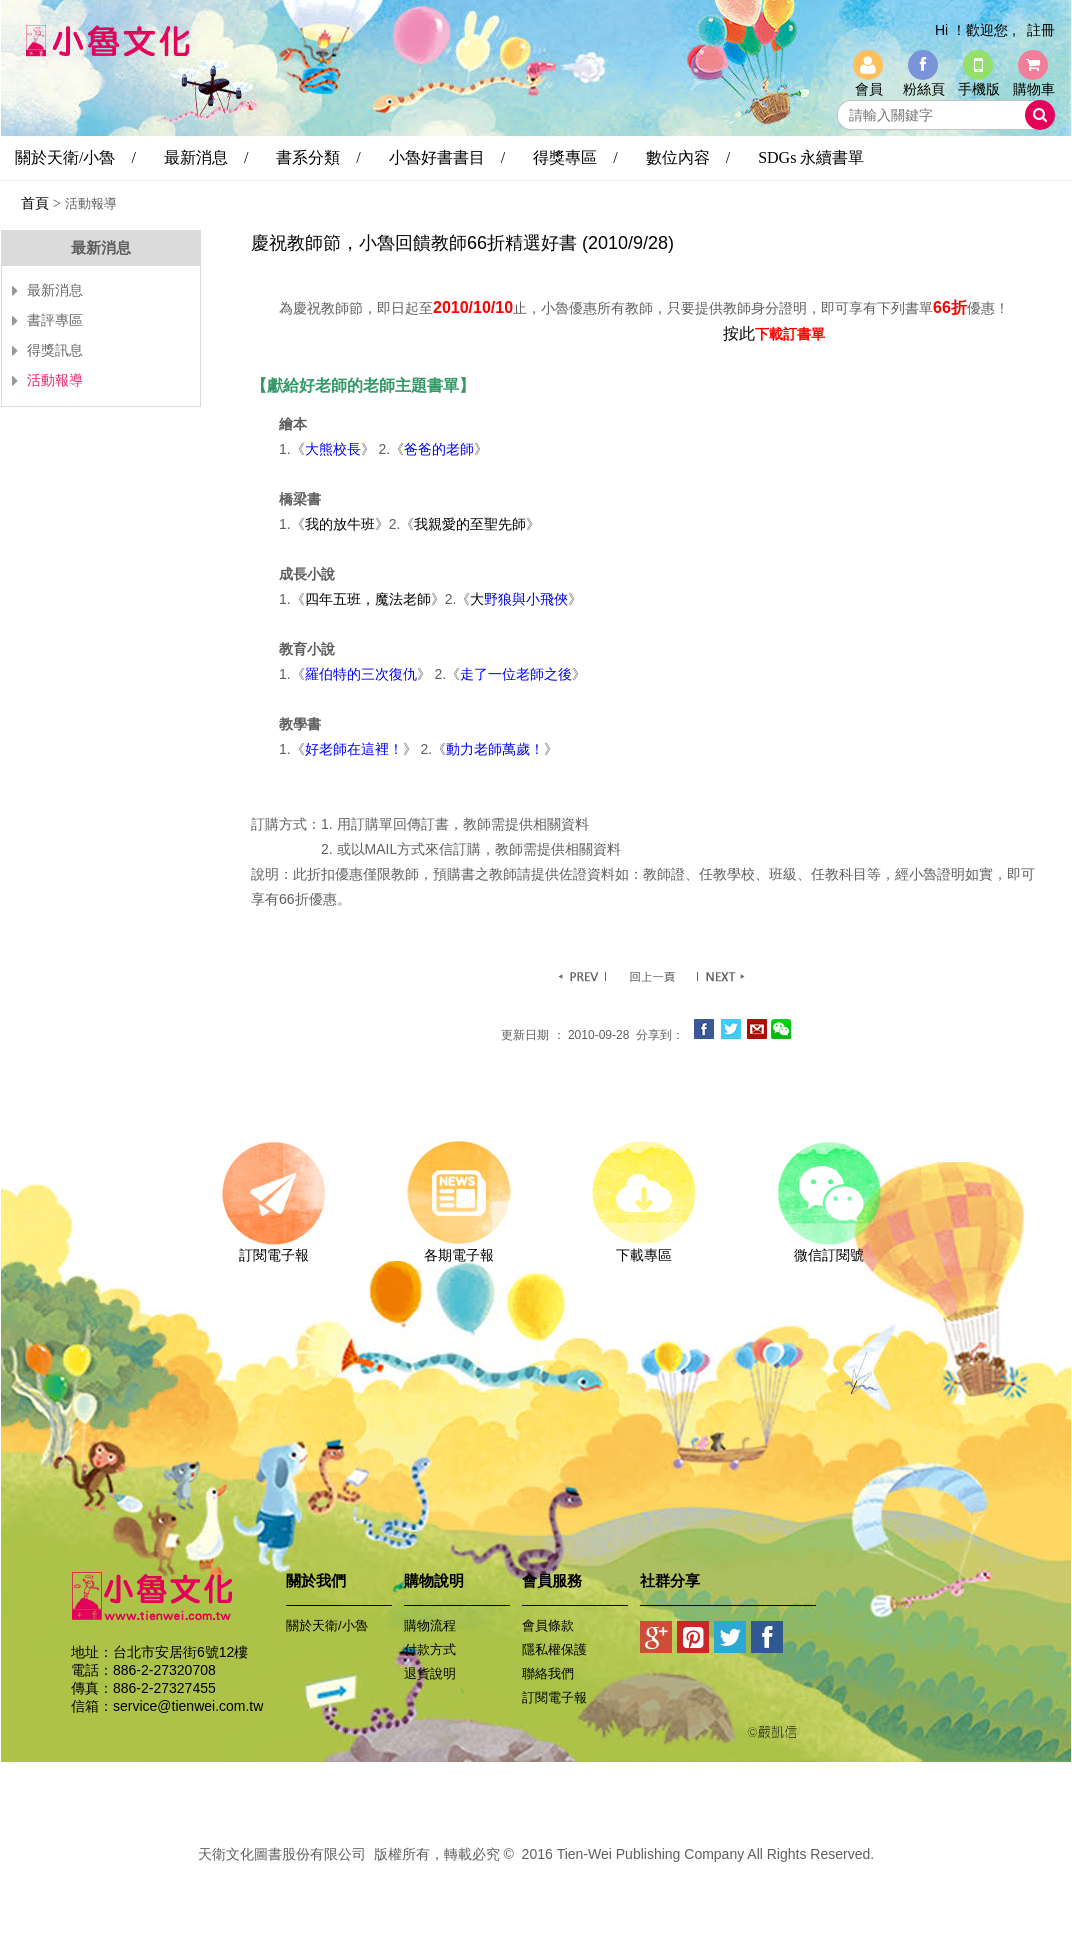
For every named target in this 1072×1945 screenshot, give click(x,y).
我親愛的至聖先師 (470, 524)
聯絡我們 (548, 1673)
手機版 (979, 89)
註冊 (1041, 30)
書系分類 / (318, 157)
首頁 (35, 203)
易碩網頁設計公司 (536, 1876)
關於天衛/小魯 (327, 1625)
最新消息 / (206, 157)
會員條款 (548, 1625)
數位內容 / (688, 157)
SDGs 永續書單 (811, 157)
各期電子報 (458, 1248)
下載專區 (643, 1248)
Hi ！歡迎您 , (975, 30)
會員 (869, 89)
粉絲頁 (924, 89)
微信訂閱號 (828, 1248)
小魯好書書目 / (447, 157)
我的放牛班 (340, 524)
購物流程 (430, 1625)
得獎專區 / (575, 157)
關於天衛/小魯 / (75, 157)
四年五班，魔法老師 (368, 599)
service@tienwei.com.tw (188, 1706)
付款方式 (430, 1649)
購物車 (1034, 89)
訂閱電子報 (273, 1248)
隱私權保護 (554, 1649)
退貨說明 (430, 1673)
